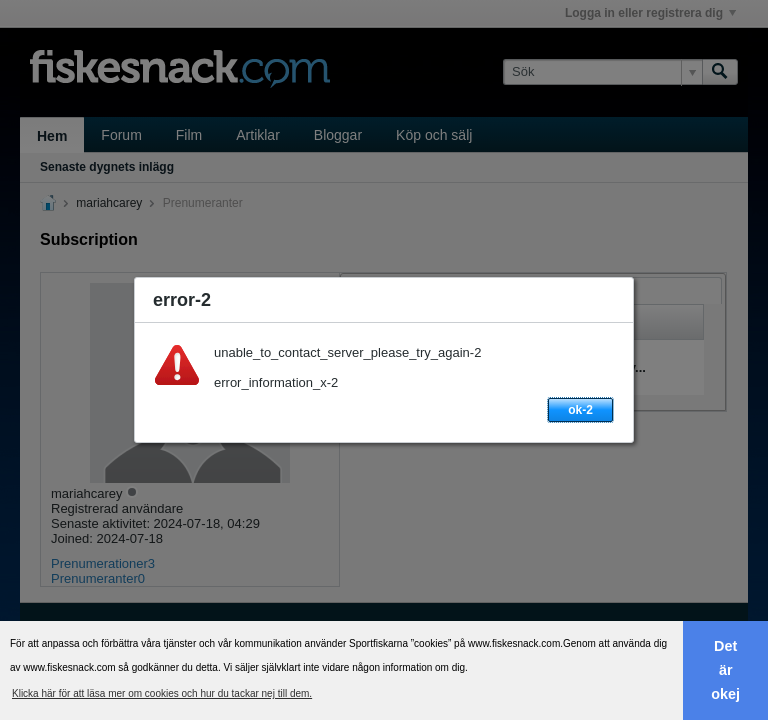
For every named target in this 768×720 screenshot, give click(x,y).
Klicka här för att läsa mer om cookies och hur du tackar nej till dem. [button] (162, 693)
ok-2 (580, 410)
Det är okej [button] (725, 670)
